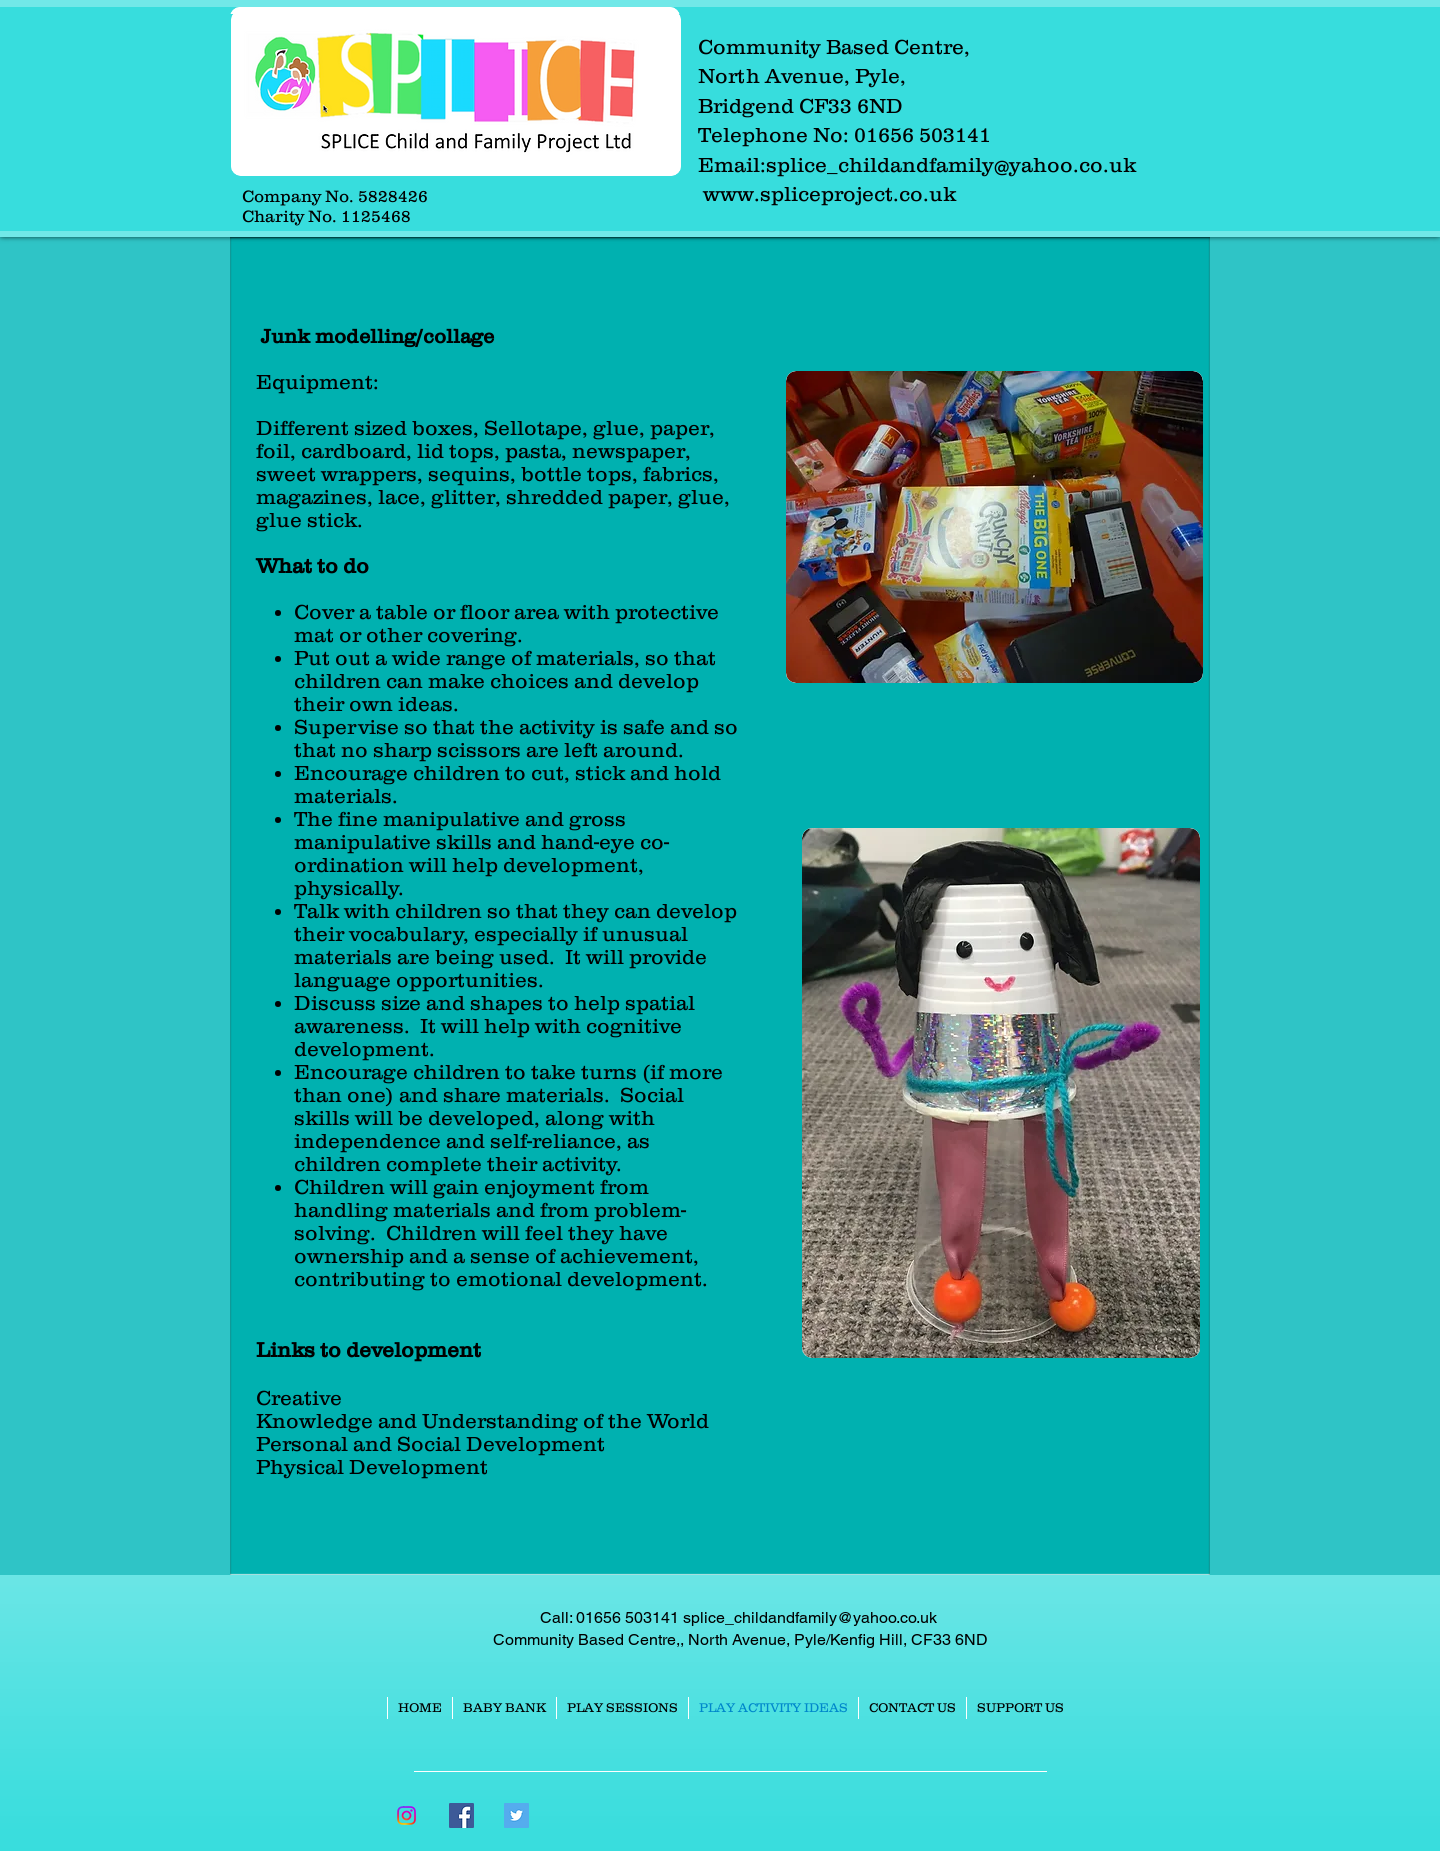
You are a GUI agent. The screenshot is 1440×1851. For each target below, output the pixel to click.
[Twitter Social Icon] (516, 1815)
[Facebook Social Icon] (461, 1815)
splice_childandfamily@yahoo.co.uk (951, 164)
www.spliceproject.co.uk (829, 193)
